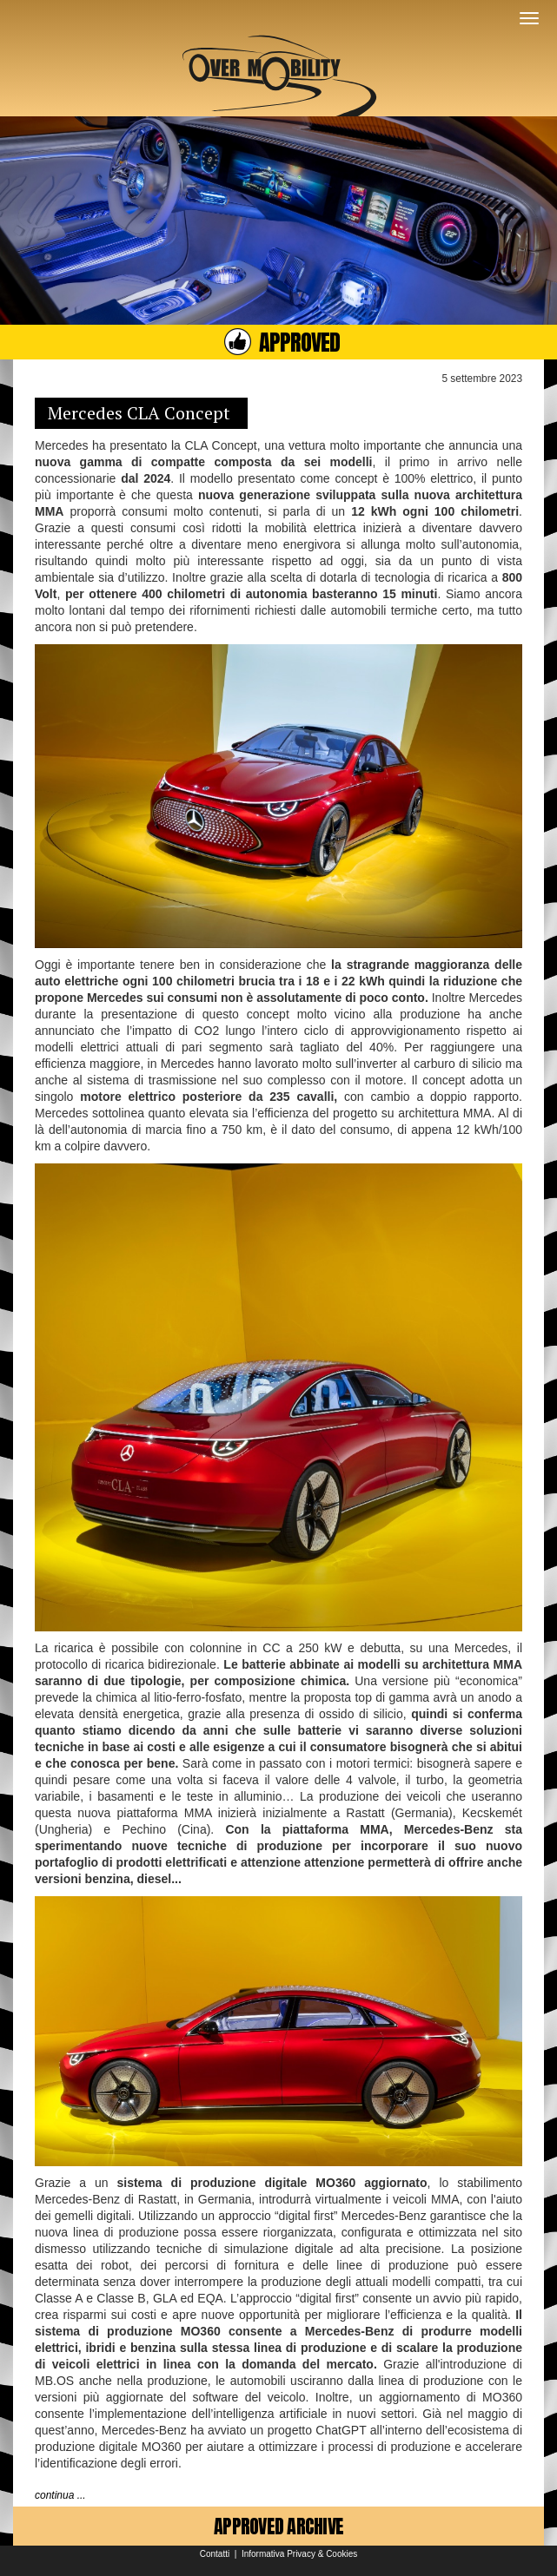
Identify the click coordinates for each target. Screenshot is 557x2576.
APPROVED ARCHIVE (278, 2526)
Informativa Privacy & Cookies (299, 2554)
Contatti (214, 2554)
